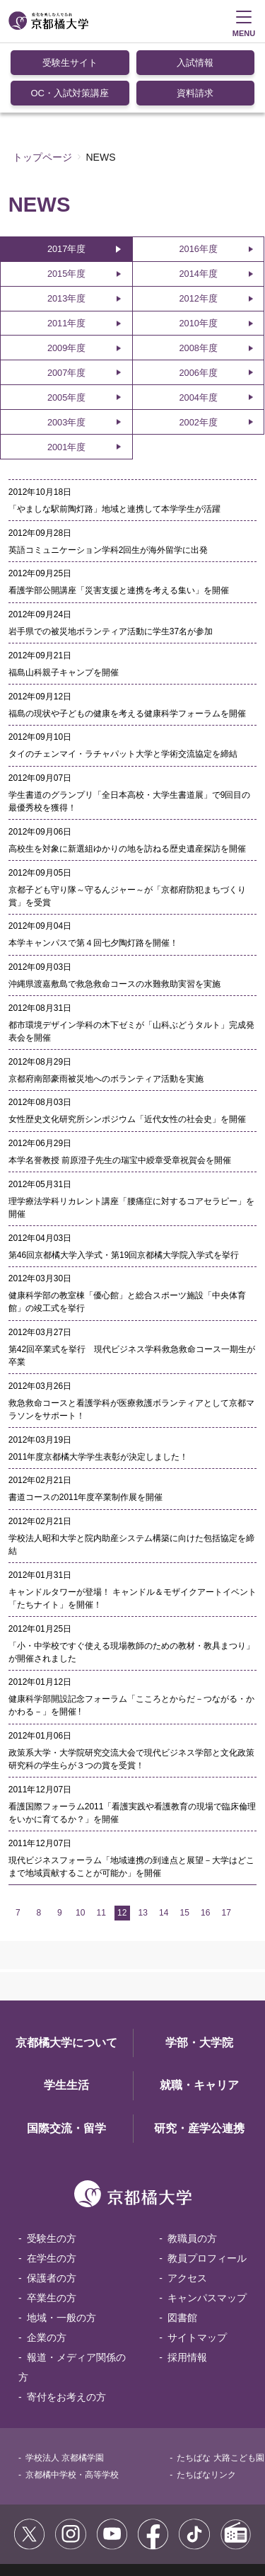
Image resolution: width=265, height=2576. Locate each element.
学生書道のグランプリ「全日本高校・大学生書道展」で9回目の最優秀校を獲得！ (129, 730)
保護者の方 (51, 2207)
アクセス (187, 2207)
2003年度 (66, 351)
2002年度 (198, 351)
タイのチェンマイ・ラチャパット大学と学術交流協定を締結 (122, 683)
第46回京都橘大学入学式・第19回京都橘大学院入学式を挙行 (124, 1184)
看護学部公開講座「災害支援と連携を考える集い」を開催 (118, 520)
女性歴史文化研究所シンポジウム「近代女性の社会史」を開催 (127, 1048)
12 (121, 1842)
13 (143, 1842)
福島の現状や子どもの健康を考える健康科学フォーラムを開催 (127, 643)
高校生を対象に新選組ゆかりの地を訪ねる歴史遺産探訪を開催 (127, 778)
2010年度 (198, 252)
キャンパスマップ (207, 2227)
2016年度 (198, 178)
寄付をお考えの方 (66, 2326)
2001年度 (66, 376)
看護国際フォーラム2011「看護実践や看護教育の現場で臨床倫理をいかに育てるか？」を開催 (132, 1742)
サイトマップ (197, 2266)
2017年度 (66, 178)
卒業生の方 (51, 2227)
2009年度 (66, 277)
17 (226, 1842)
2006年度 (198, 302)
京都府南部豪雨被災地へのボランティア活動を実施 (106, 1008)
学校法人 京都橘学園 (64, 2387)
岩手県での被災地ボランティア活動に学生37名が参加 (110, 561)
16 (205, 1842)
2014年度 (198, 203)
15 (184, 1842)
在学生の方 (51, 2187)
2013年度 (66, 227)
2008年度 (198, 277)
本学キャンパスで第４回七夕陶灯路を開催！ (93, 872)
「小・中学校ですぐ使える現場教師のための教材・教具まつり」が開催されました (131, 1581)
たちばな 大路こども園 (220, 2387)
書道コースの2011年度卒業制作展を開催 (85, 1426)
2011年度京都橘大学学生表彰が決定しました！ (98, 1386)
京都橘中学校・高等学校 (72, 2404)
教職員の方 (192, 2167)
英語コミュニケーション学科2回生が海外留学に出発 (108, 479)
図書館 (182, 2246)
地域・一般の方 (61, 2246)
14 (163, 1842)
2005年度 (66, 326)
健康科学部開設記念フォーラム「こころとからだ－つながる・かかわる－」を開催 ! (131, 1634)
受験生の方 (51, 2167)
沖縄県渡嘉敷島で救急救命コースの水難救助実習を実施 (114, 913)
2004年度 (198, 326)
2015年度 (66, 203)
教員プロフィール (207, 2187)
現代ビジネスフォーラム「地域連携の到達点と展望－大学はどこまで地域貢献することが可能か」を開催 (131, 1796)
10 (80, 1842)
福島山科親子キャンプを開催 (63, 602)
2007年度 (66, 302)
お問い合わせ (124, 2526)
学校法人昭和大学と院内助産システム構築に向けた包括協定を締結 (131, 1473)
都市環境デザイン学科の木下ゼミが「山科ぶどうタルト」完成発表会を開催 (131, 960)
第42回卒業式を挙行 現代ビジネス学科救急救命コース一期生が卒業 (131, 1284)
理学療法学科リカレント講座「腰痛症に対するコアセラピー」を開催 (131, 1137)
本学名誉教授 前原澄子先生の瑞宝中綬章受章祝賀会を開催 (119, 1089)
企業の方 (46, 2266)
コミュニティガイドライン (141, 2511)
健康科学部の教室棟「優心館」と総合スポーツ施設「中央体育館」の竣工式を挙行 (127, 1231)
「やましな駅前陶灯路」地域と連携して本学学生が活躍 (114, 438)
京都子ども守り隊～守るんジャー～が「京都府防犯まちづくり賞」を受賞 (127, 825)
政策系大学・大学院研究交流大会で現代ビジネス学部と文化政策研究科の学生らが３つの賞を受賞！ (131, 1688)
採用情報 (187, 2286)
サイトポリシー (48, 2511)
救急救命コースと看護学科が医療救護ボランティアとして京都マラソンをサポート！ (131, 1338)
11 (101, 1842)
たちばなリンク (206, 2404)
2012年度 (198, 227)
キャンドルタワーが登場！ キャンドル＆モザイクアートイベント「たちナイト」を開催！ (132, 1527)
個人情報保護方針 (52, 2526)
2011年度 (66, 252)
